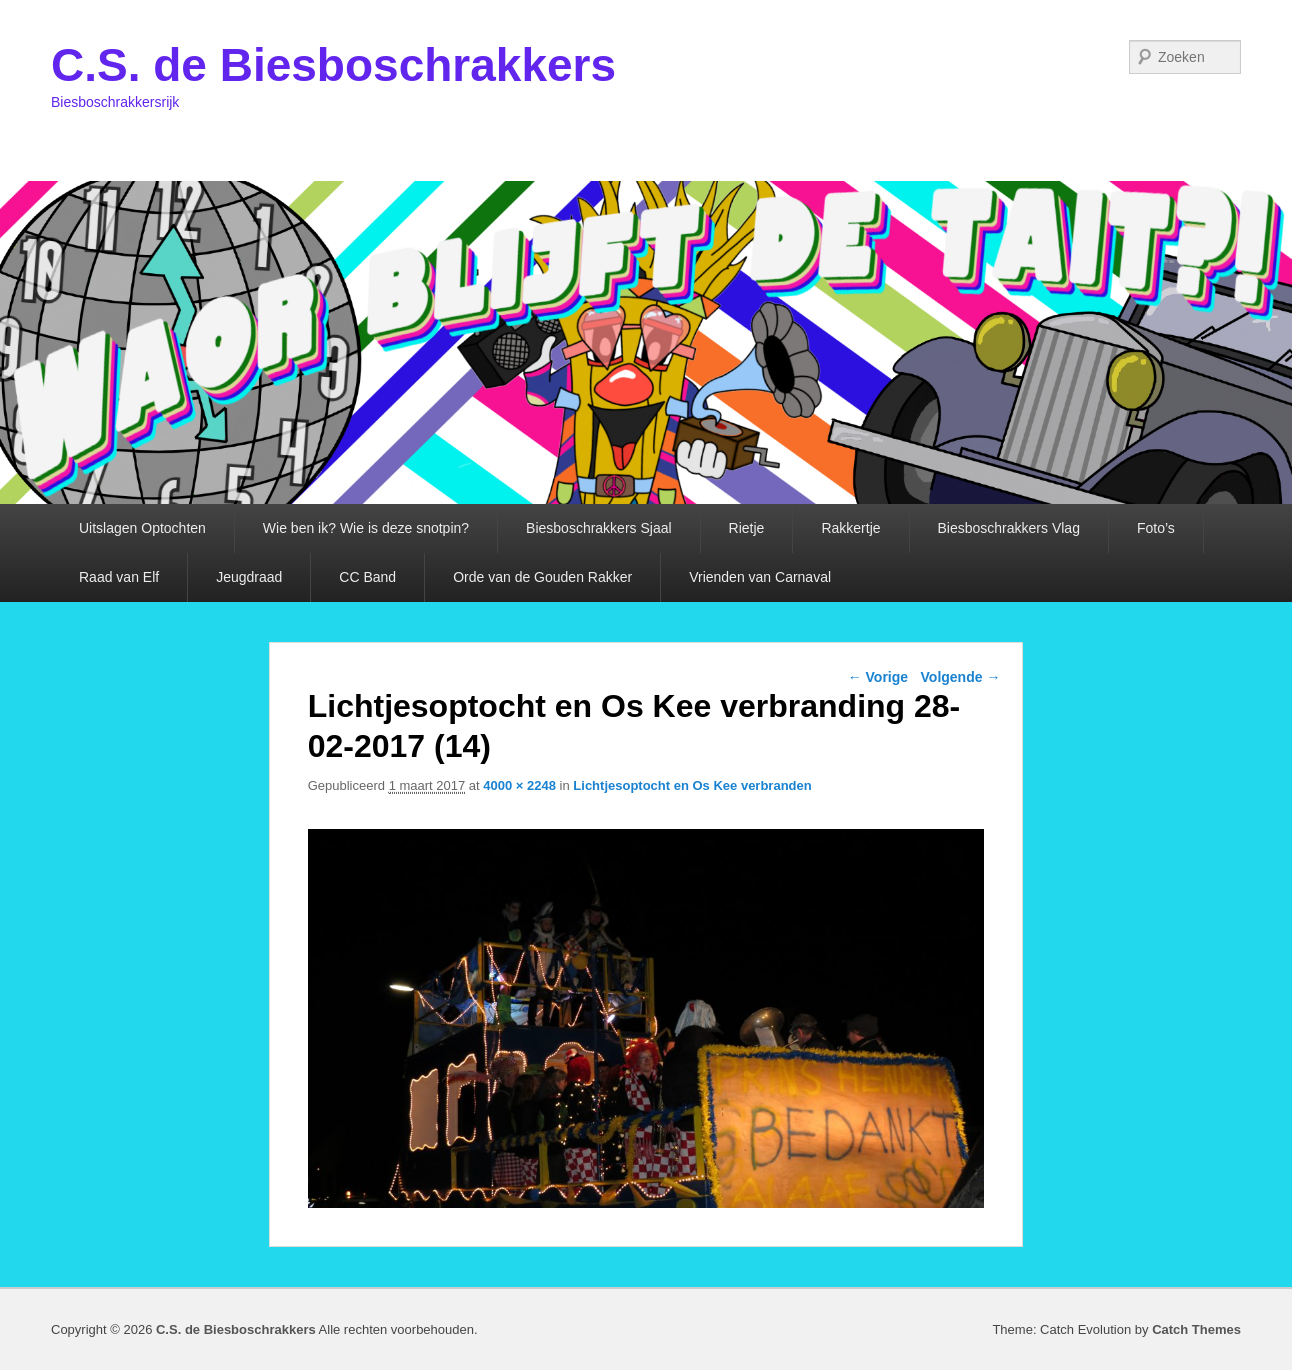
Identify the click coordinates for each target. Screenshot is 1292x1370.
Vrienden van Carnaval (760, 577)
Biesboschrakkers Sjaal (599, 528)
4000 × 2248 (519, 785)
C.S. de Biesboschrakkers (333, 65)
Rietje (747, 528)
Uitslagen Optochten (142, 528)
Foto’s (1156, 528)
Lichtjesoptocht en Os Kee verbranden (692, 785)
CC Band (367, 577)
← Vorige (878, 677)
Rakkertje (850, 528)
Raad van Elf (119, 577)
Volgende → (961, 677)
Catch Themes (1196, 1329)
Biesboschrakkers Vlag (1009, 528)
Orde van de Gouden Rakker (542, 577)
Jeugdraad (249, 577)
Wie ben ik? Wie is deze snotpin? (366, 528)
